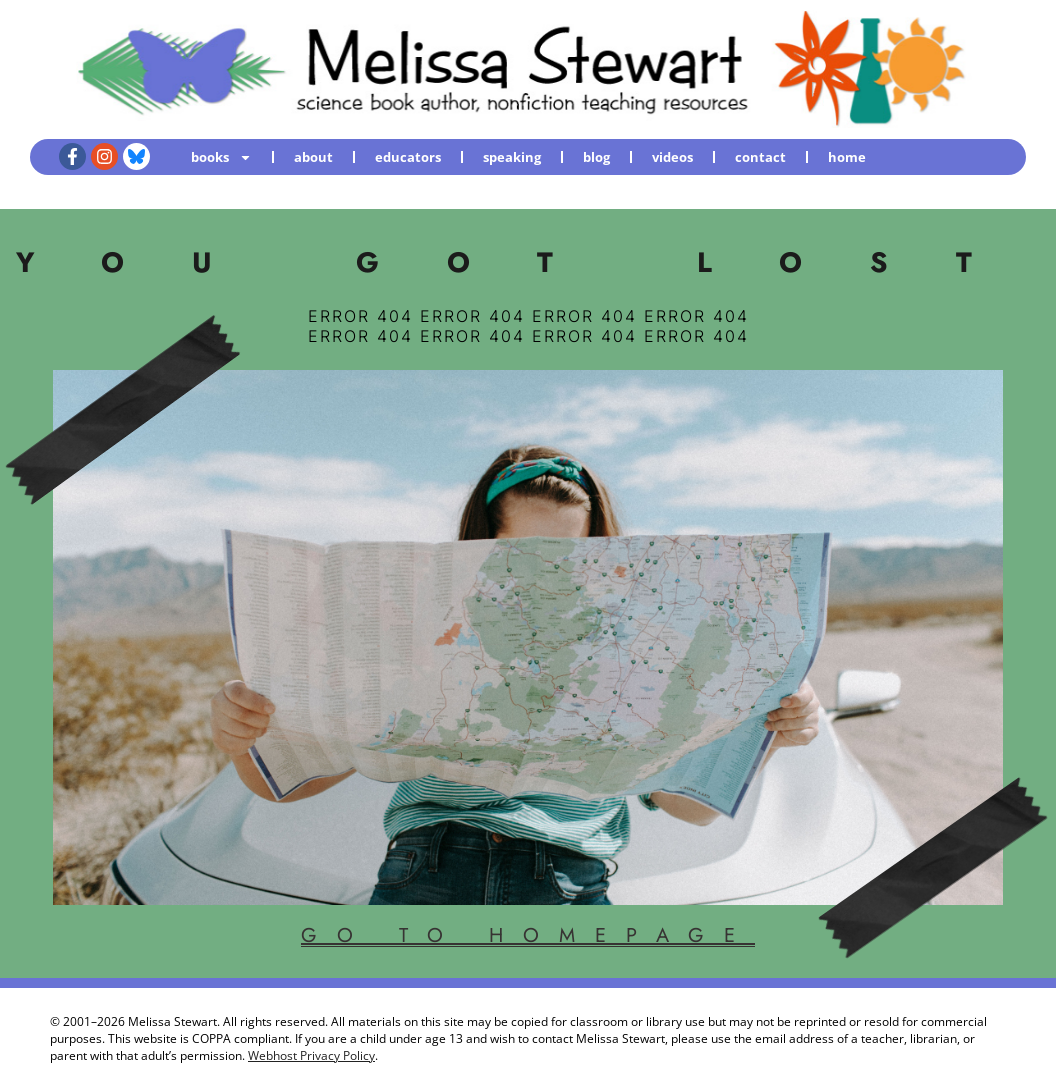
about (313, 157)
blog (596, 157)
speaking (512, 157)
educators (408, 157)
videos (672, 157)
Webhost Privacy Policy (311, 1055)
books (221, 157)
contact (760, 157)
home (847, 157)
